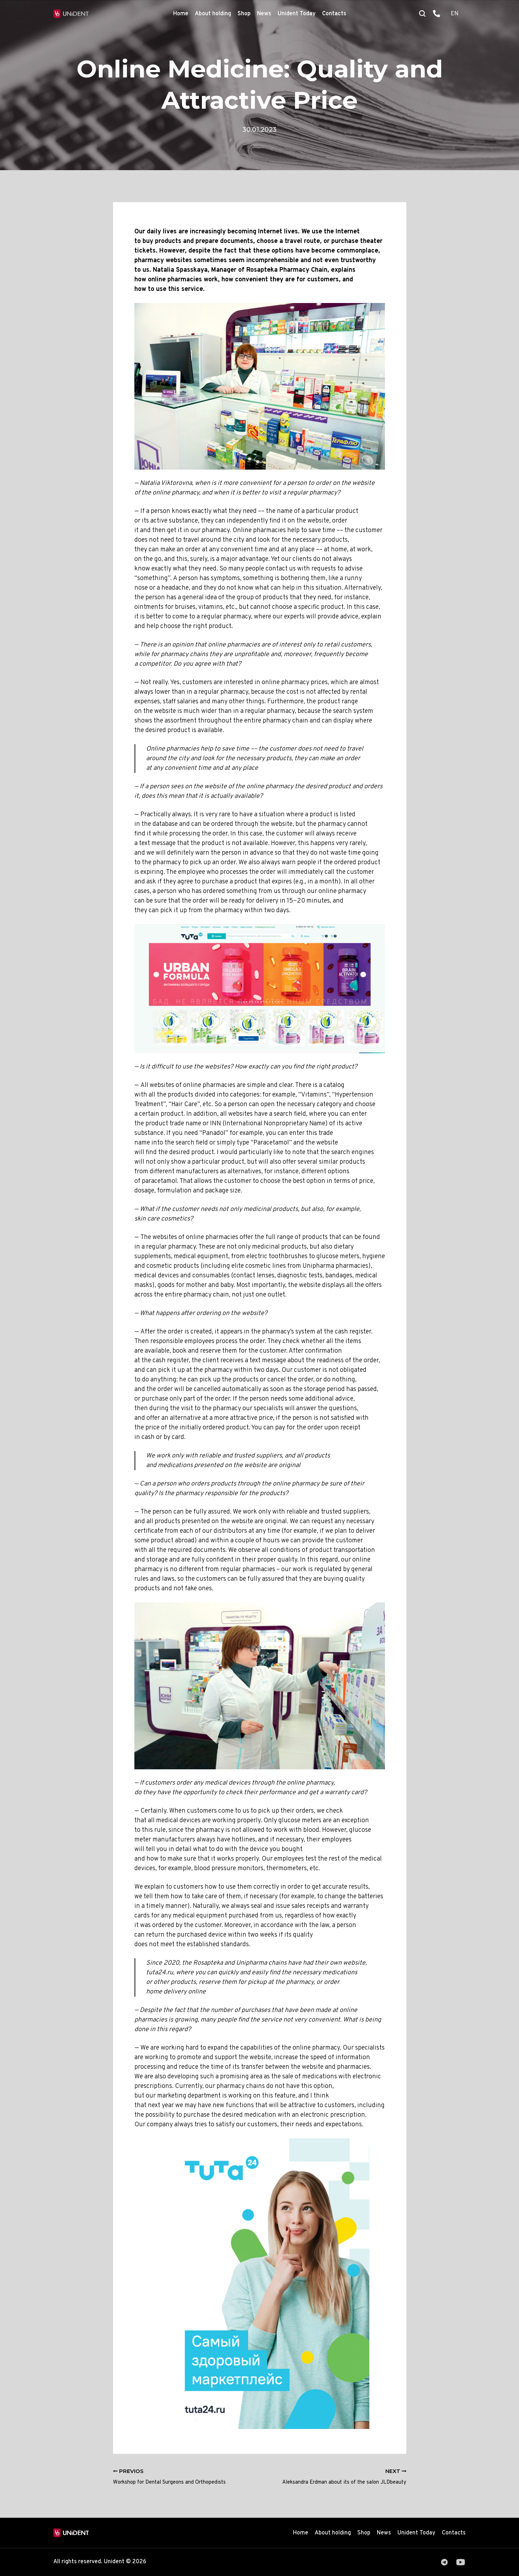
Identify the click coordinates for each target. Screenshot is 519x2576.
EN (455, 13)
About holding (213, 13)
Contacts (334, 13)
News (264, 13)
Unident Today (297, 13)
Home (180, 13)
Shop (244, 13)
